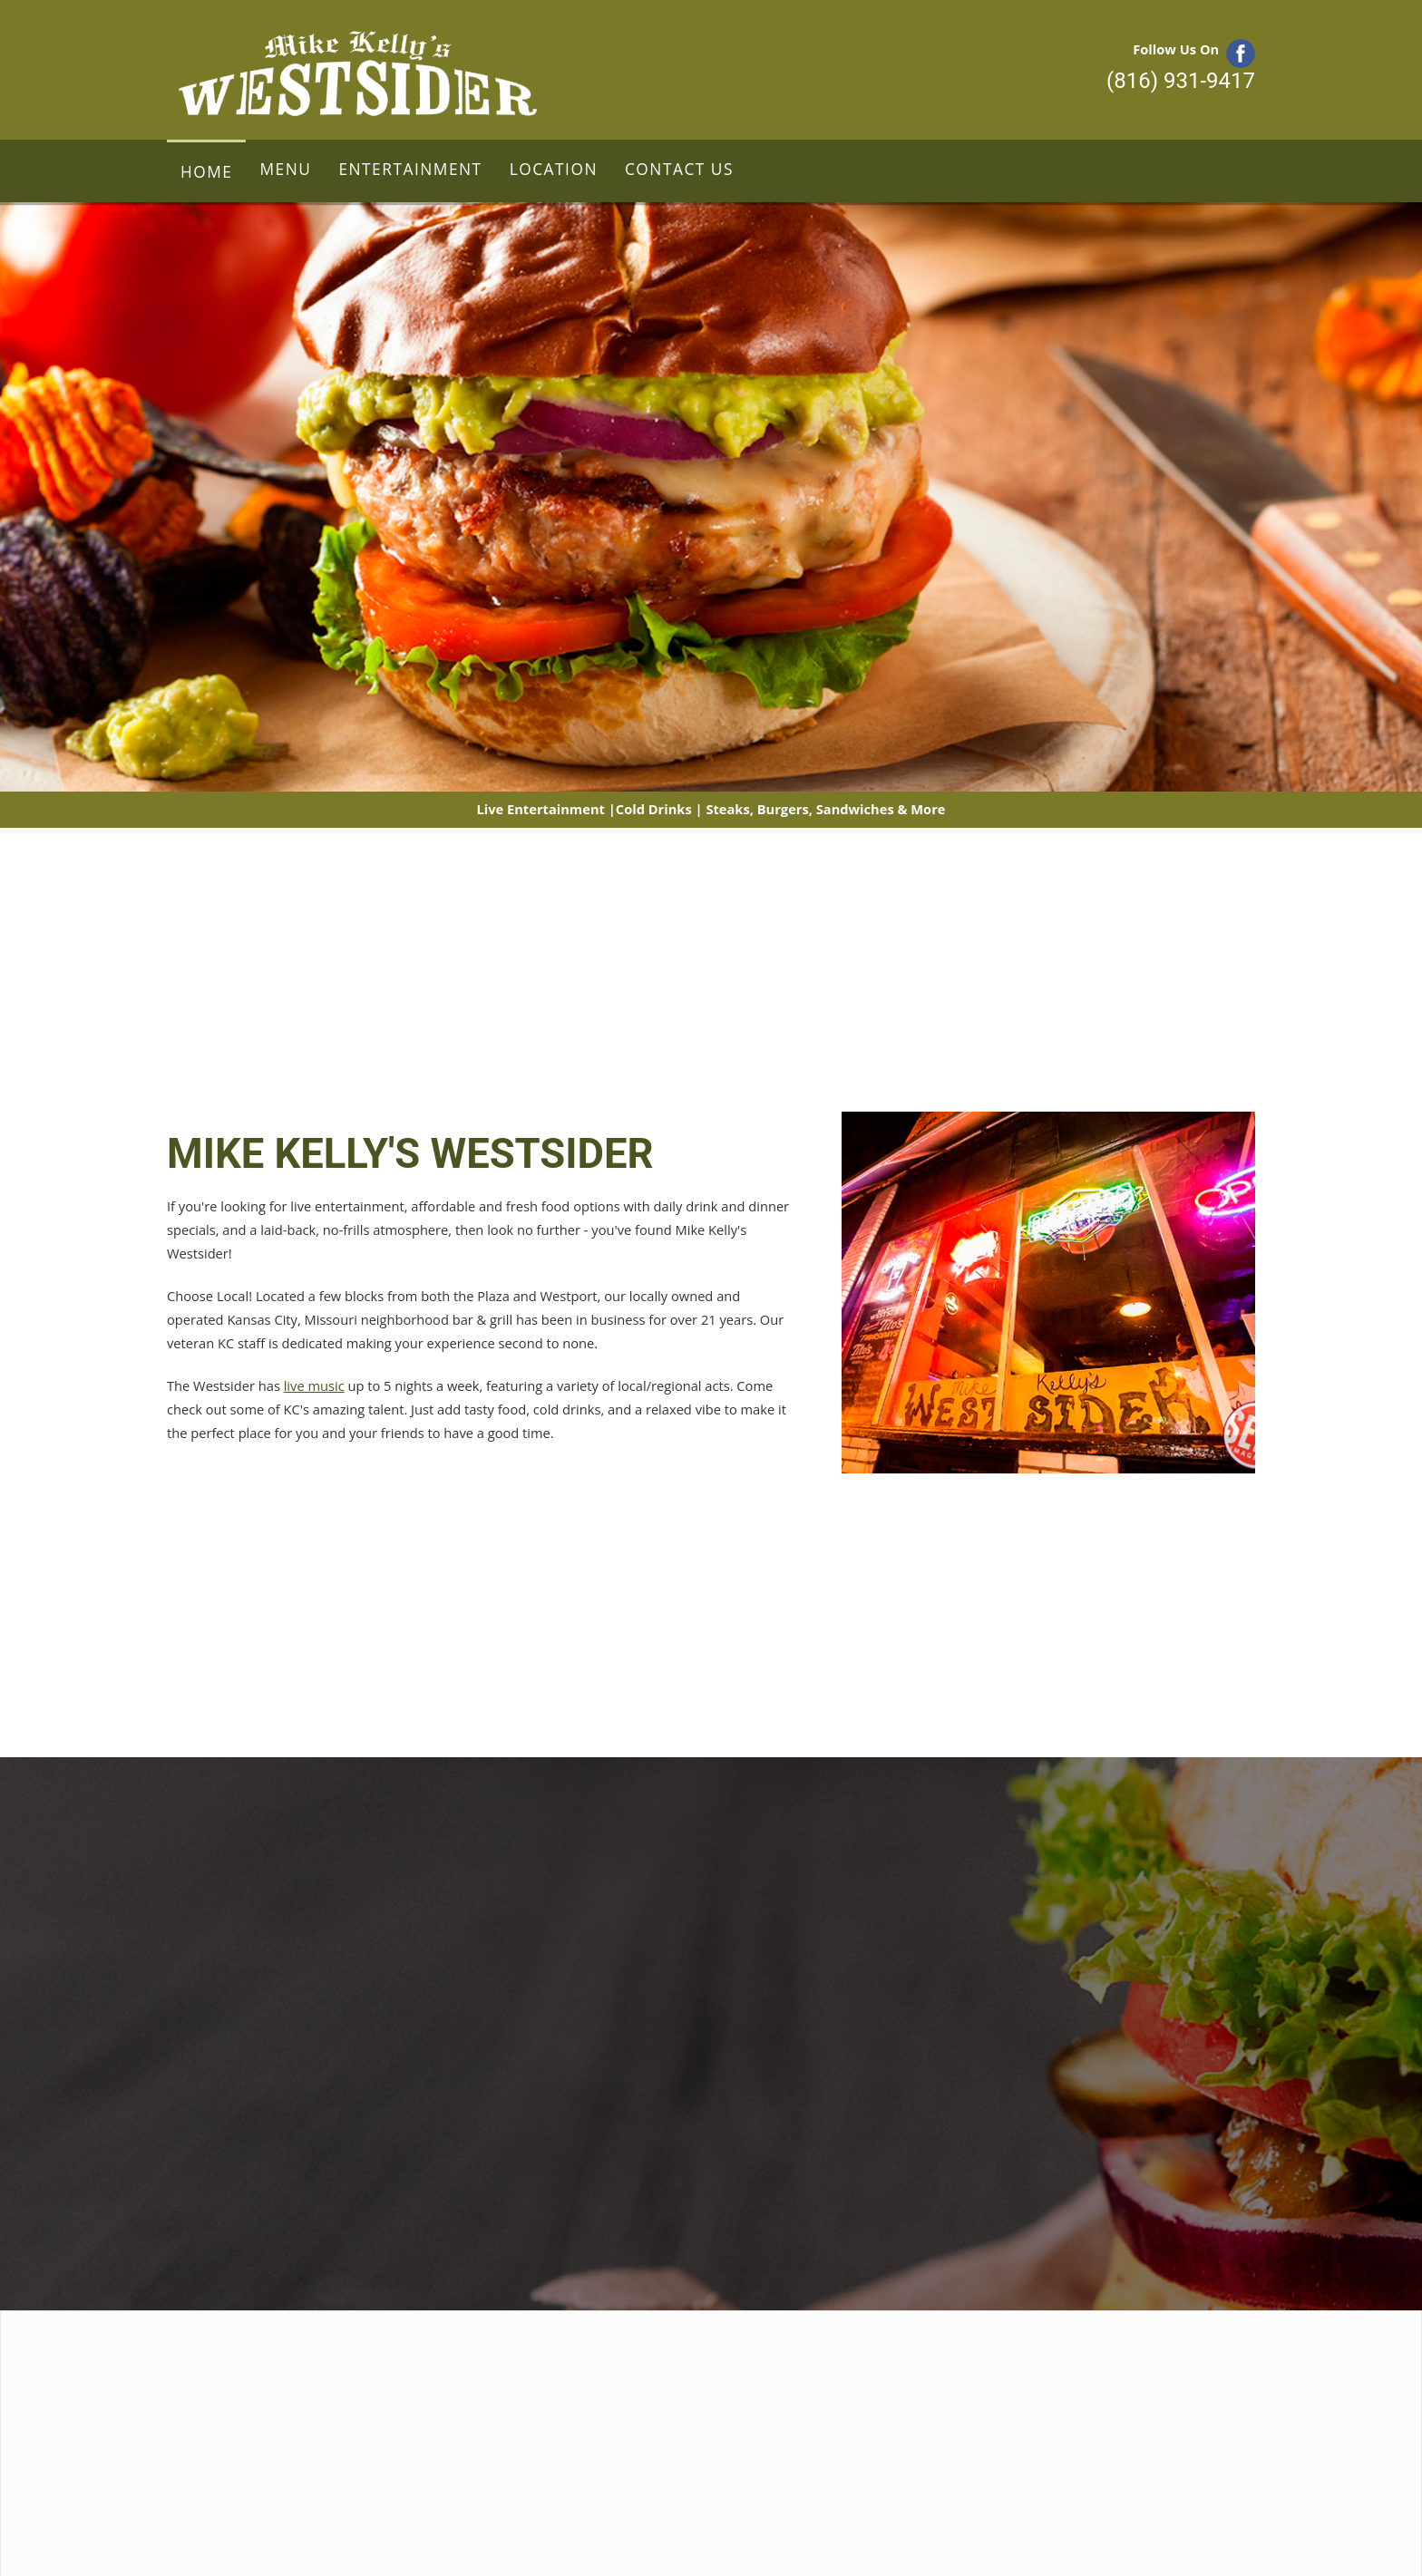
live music (314, 1385)
